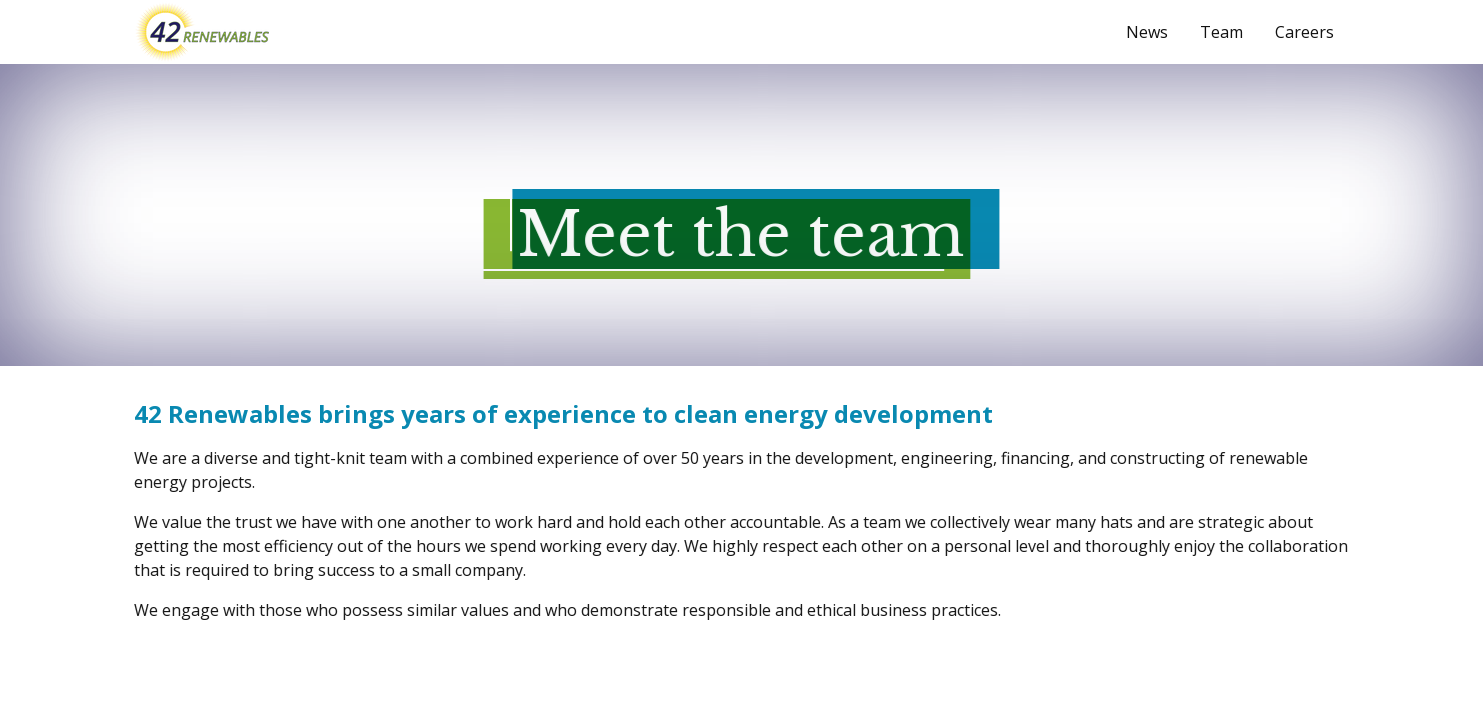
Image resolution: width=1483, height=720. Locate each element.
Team (1221, 32)
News (1147, 32)
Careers (1304, 32)
